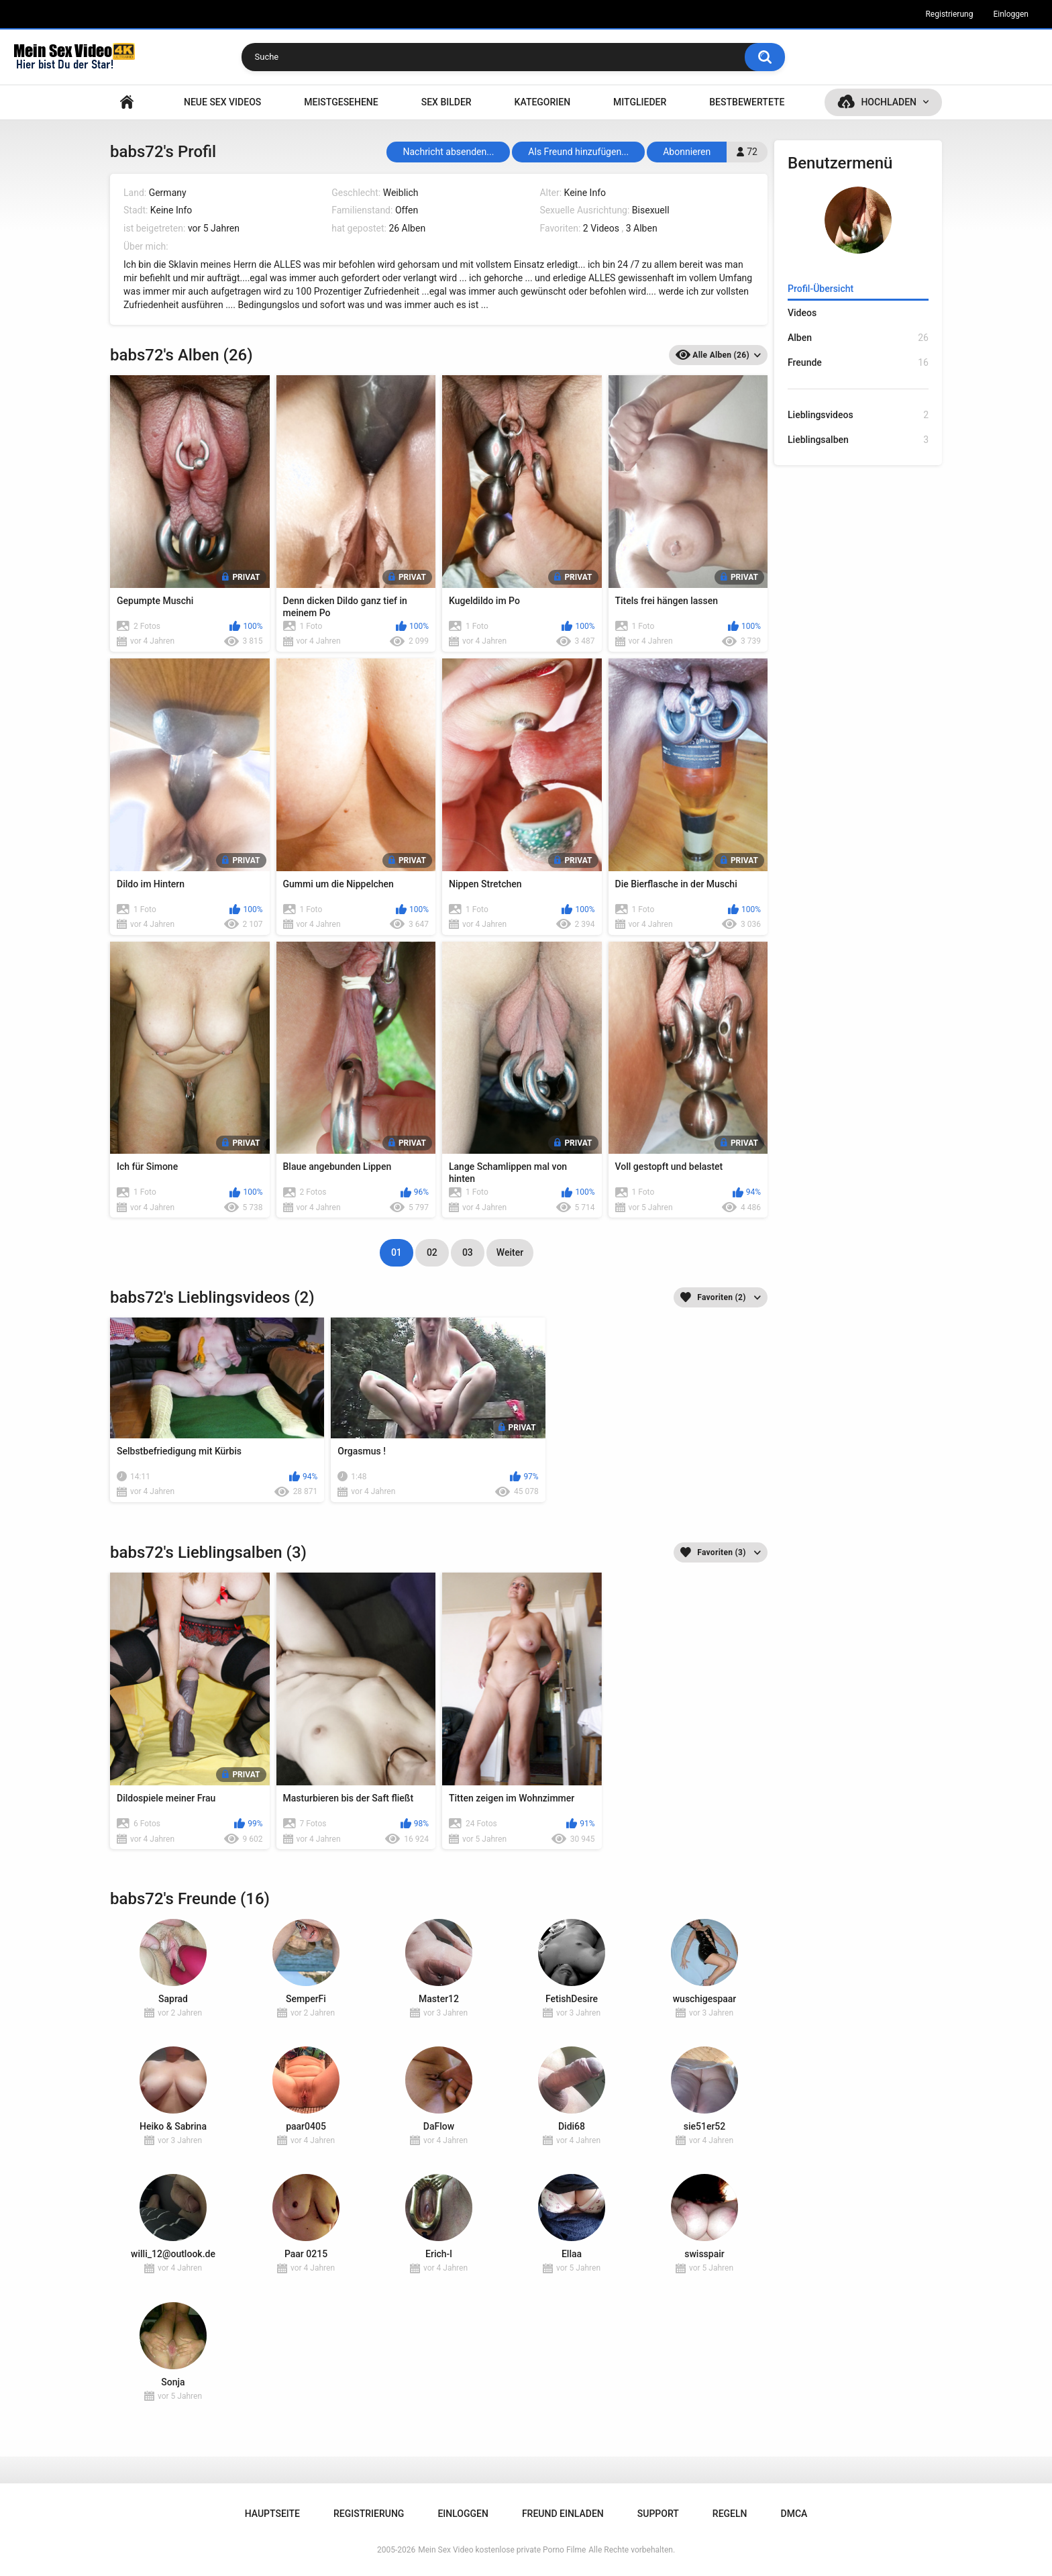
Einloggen (1011, 14)
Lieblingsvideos (858, 415)
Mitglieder (639, 102)
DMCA (794, 2513)
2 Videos (601, 228)
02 (432, 1252)
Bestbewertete (746, 102)
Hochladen (888, 102)
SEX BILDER (446, 102)
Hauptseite (127, 102)
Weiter (509, 1252)
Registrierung (949, 14)
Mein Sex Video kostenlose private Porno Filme (502, 2550)
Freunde (858, 362)
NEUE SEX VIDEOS (222, 102)
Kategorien (543, 102)
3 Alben (642, 228)
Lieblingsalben (858, 440)
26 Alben (406, 228)
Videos (802, 312)
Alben (858, 338)
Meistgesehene (341, 102)
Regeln (730, 2513)
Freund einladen (563, 2513)
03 (467, 1252)
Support (658, 2513)
